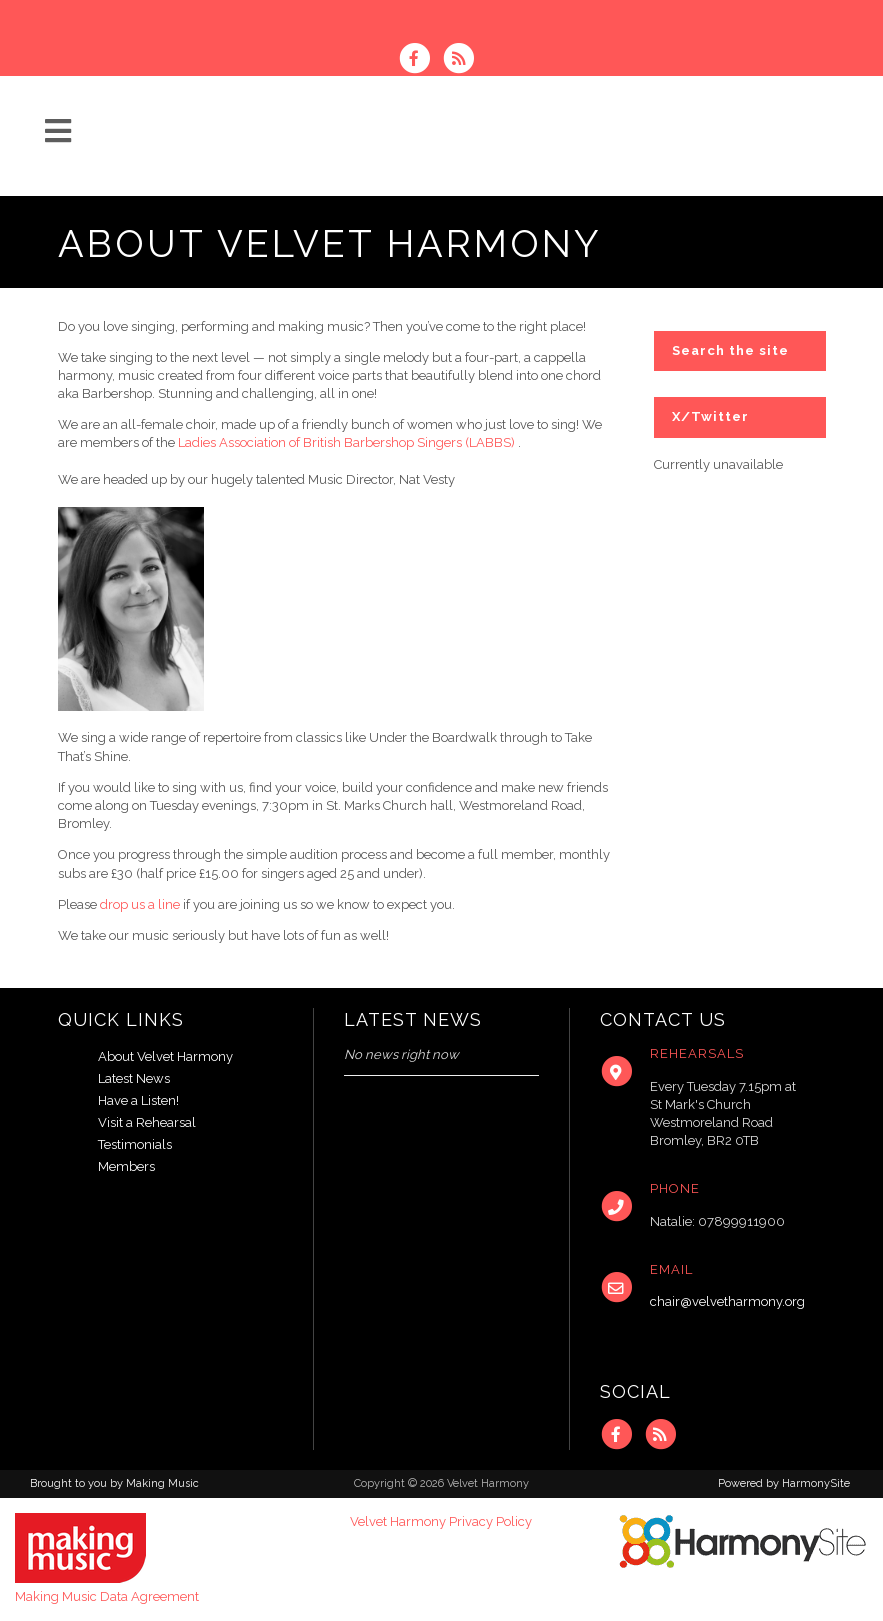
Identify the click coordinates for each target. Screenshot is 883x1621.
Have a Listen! (138, 1100)
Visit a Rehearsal (147, 1122)
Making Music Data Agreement (107, 1596)
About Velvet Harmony (165, 1056)
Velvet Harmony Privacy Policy (441, 1521)
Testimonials (135, 1144)
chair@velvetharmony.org (727, 1301)
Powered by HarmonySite (784, 1483)
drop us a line (140, 904)
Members (126, 1166)
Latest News (134, 1078)
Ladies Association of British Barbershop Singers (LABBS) (346, 442)
